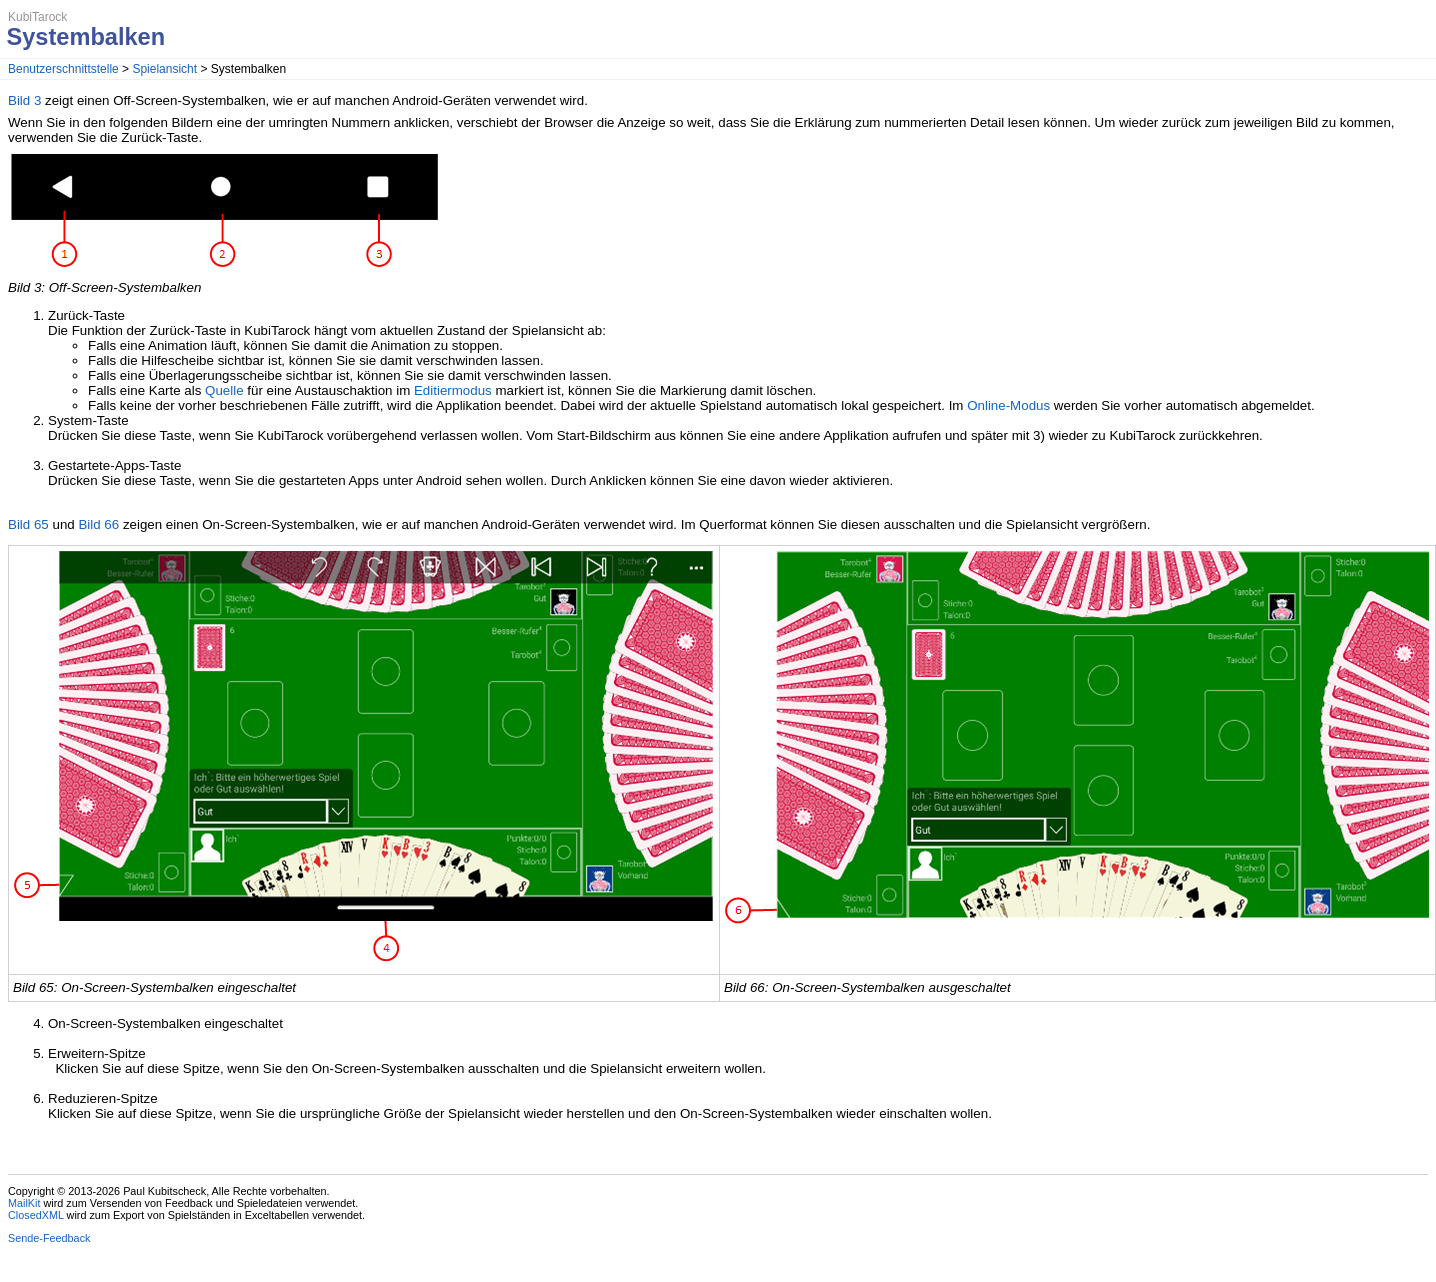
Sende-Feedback (49, 1238)
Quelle (224, 390)
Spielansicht (164, 69)
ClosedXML (36, 1215)
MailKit (24, 1203)
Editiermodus (453, 390)
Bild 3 (24, 100)
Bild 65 (28, 524)
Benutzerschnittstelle (63, 69)
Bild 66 (98, 524)
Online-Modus (1008, 405)
